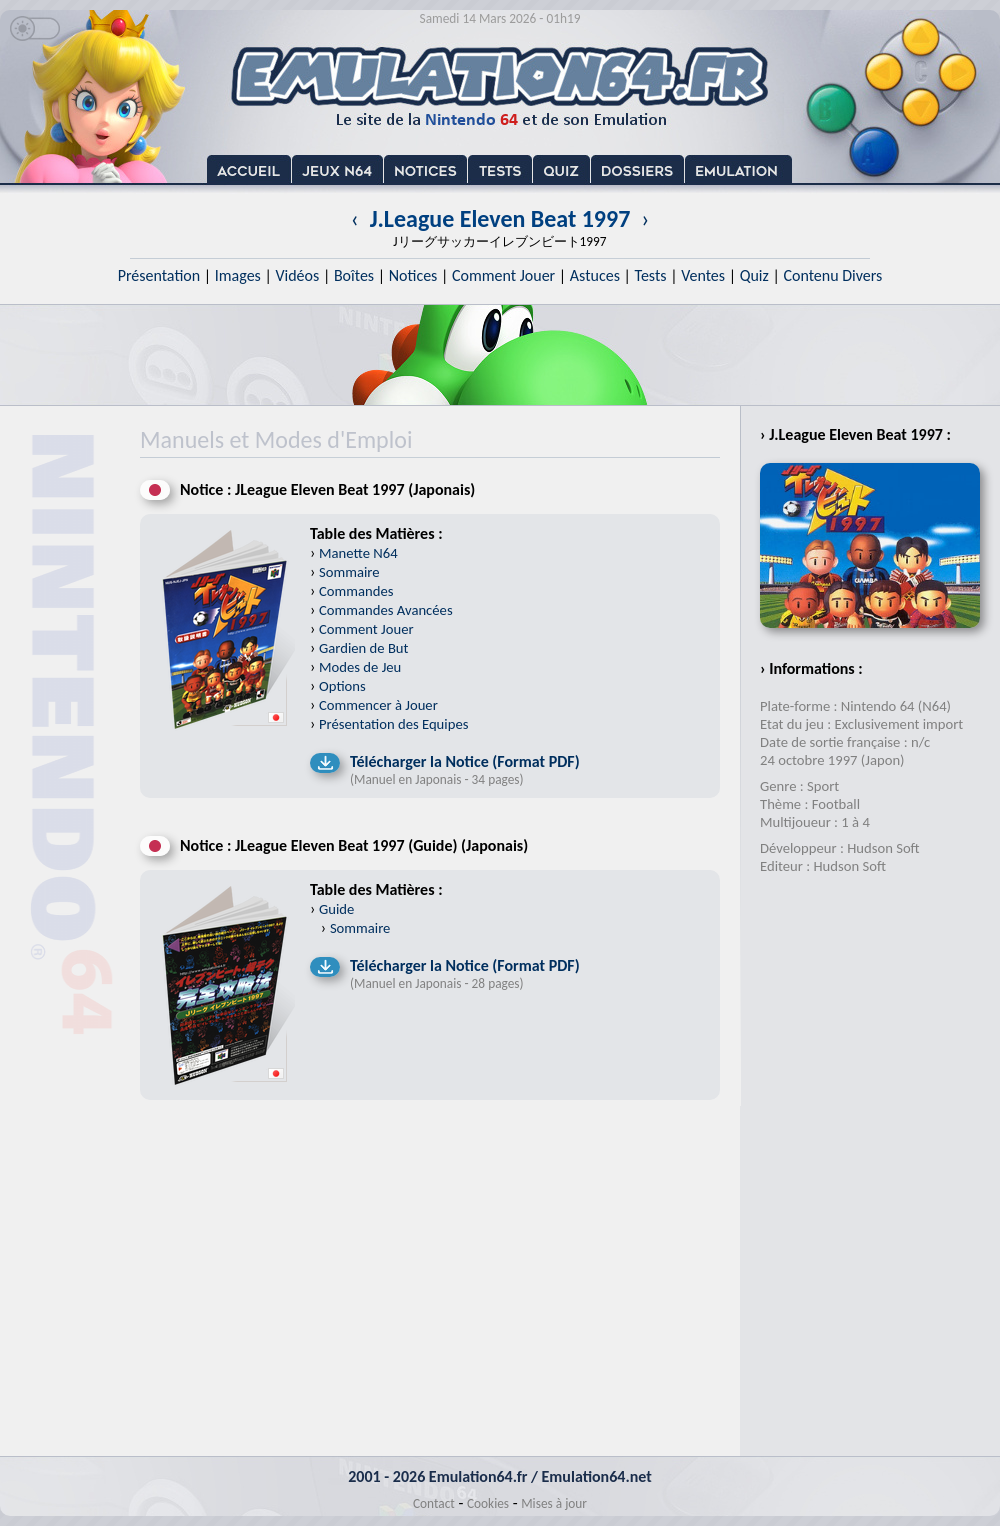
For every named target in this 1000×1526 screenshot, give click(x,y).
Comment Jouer (503, 275)
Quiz (754, 275)
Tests (651, 275)
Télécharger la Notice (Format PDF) (465, 761)
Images (238, 275)
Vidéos (297, 275)
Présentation (159, 275)
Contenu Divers (832, 275)
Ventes (703, 275)
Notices (413, 275)
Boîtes (354, 275)
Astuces (595, 275)
